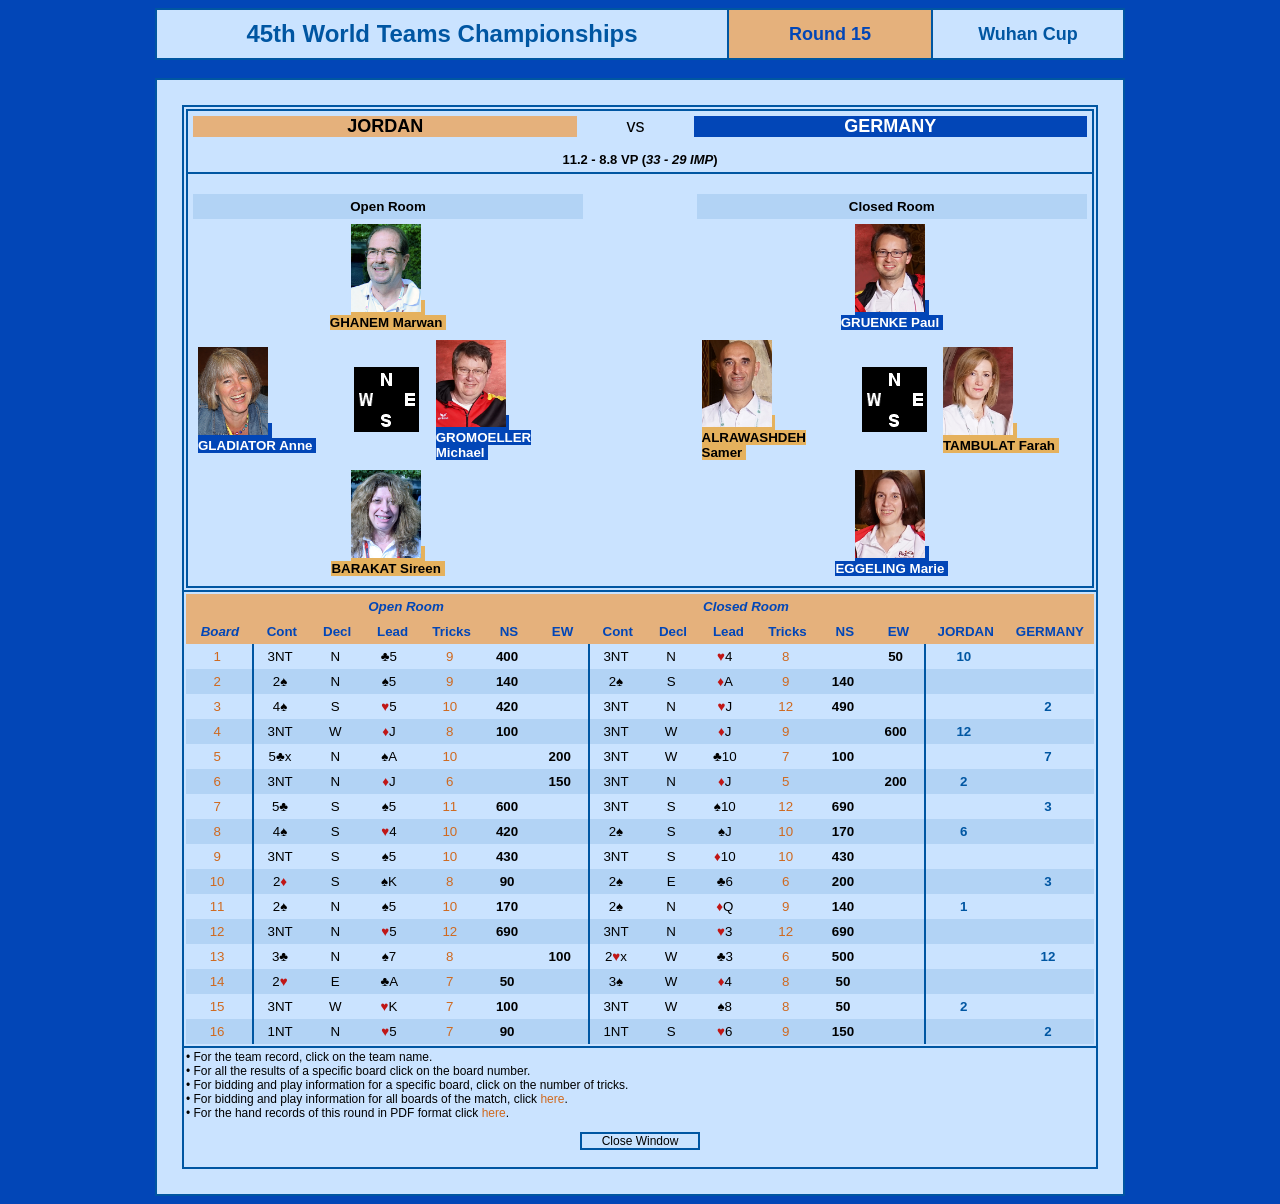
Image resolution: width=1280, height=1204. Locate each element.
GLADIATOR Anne (257, 438)
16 (219, 1031)
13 (219, 956)
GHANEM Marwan (388, 315)
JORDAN (385, 126)
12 (787, 706)
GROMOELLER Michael (484, 437)
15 (219, 1006)
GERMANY (890, 126)
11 (451, 806)
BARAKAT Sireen (387, 561)
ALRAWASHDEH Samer (754, 437)
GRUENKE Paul (892, 315)
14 (219, 981)
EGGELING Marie (891, 561)
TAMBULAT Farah (1001, 438)
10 (451, 706)
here (552, 1099)
